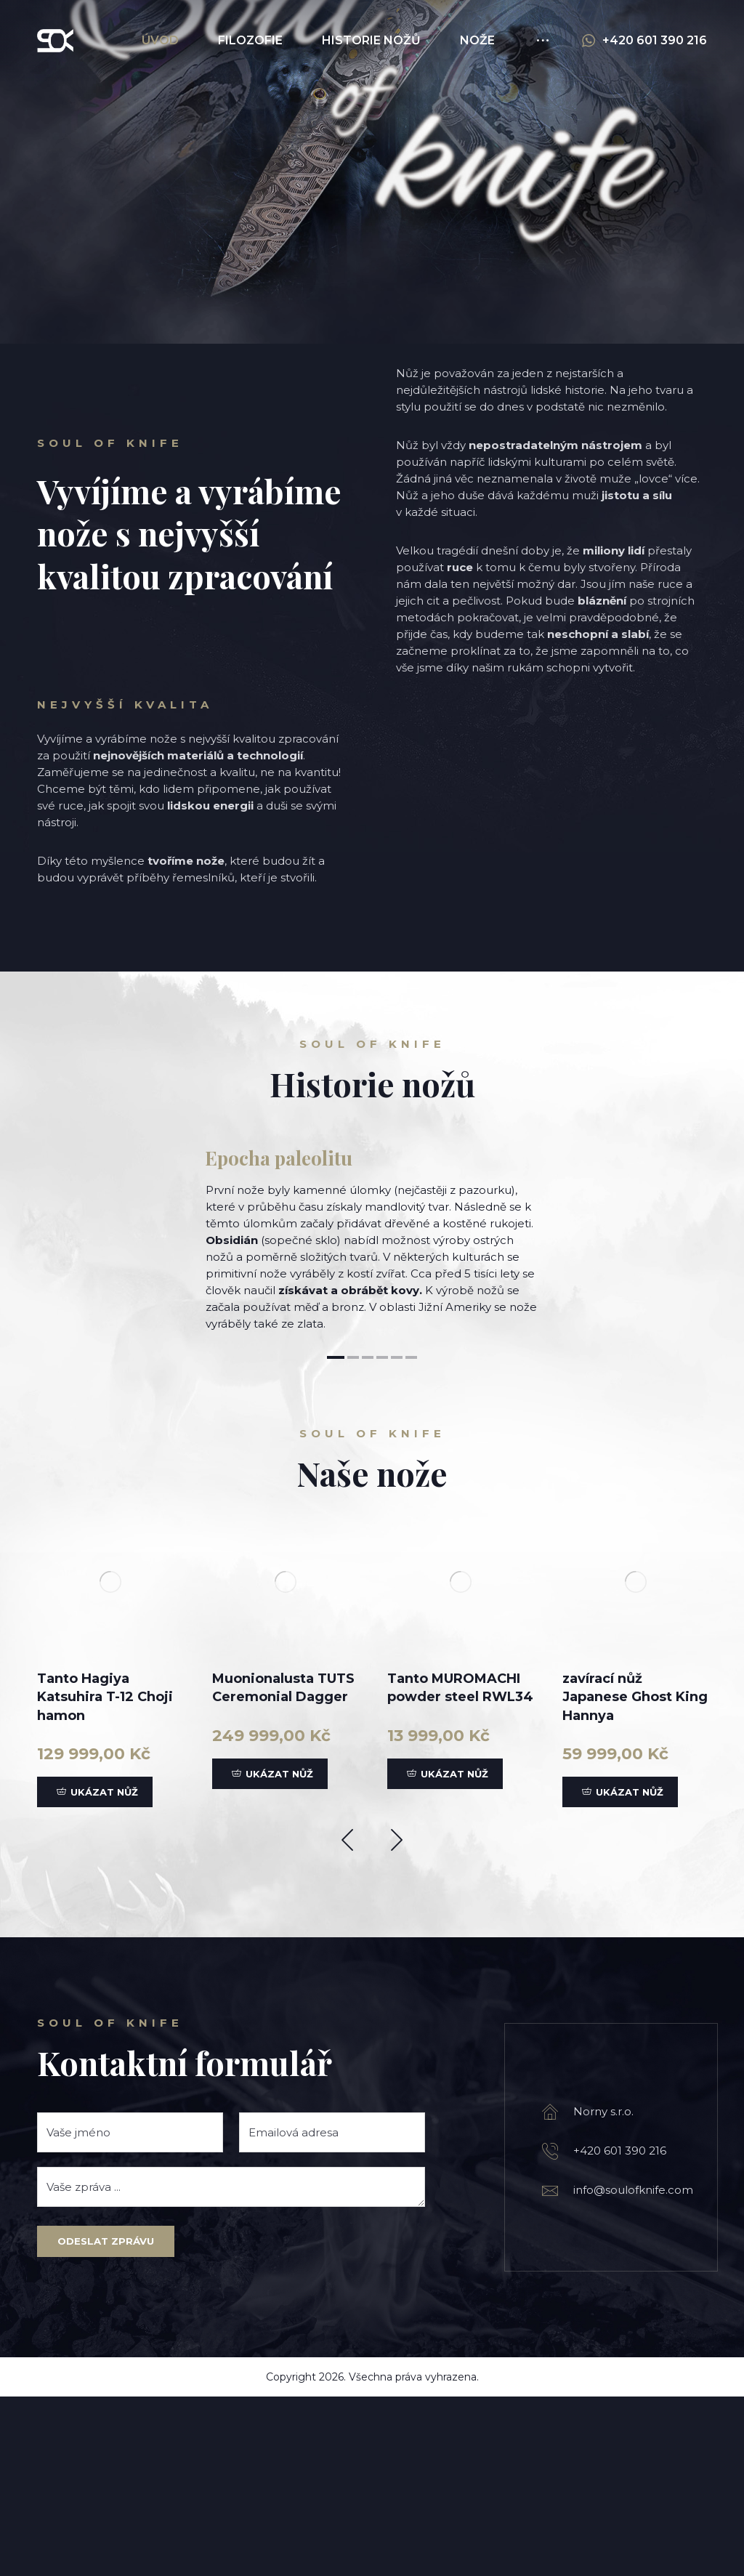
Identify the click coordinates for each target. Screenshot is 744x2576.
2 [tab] (353, 1536)
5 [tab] (397, 1536)
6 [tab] (411, 1536)
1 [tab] (335, 1536)
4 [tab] (382, 1536)
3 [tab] (367, 1536)
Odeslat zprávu (105, 2420)
